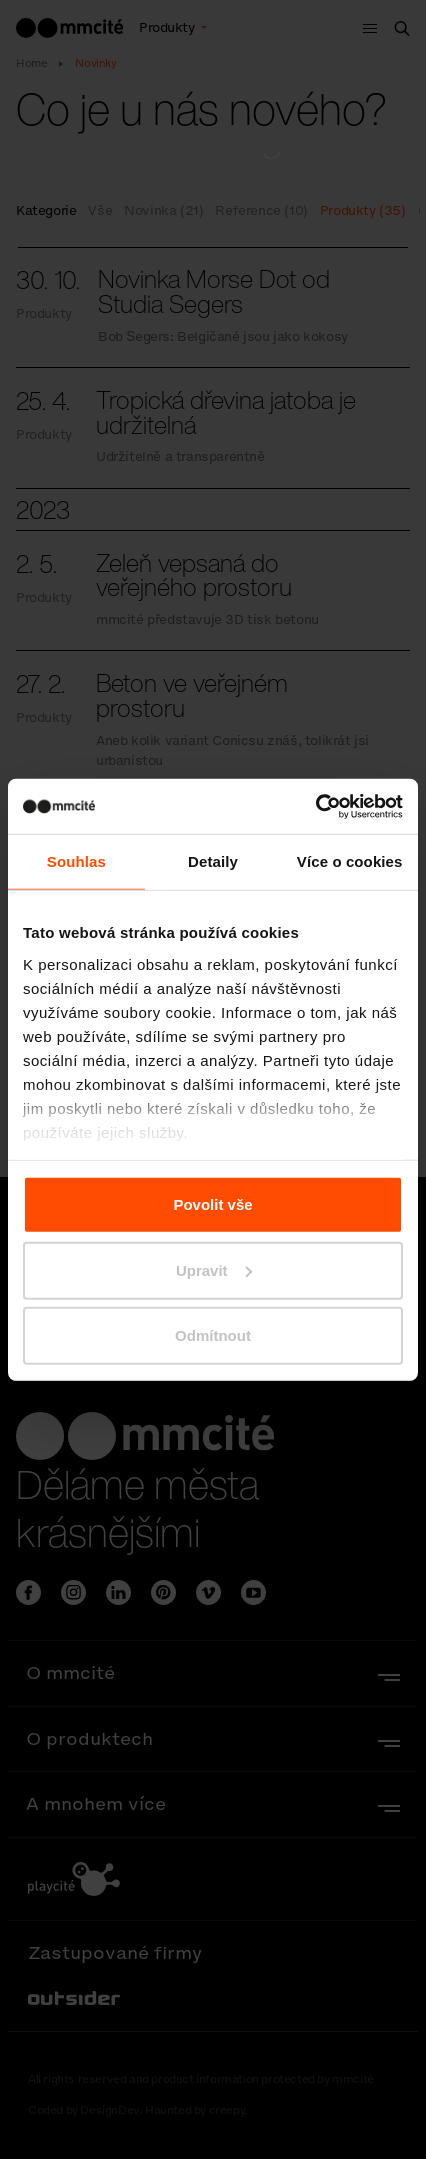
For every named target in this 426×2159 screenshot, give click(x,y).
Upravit (214, 1269)
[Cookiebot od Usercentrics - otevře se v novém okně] (315, 806)
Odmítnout (213, 1335)
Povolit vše (212, 1204)
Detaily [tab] (213, 861)
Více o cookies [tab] (350, 861)
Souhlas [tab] (76, 861)
